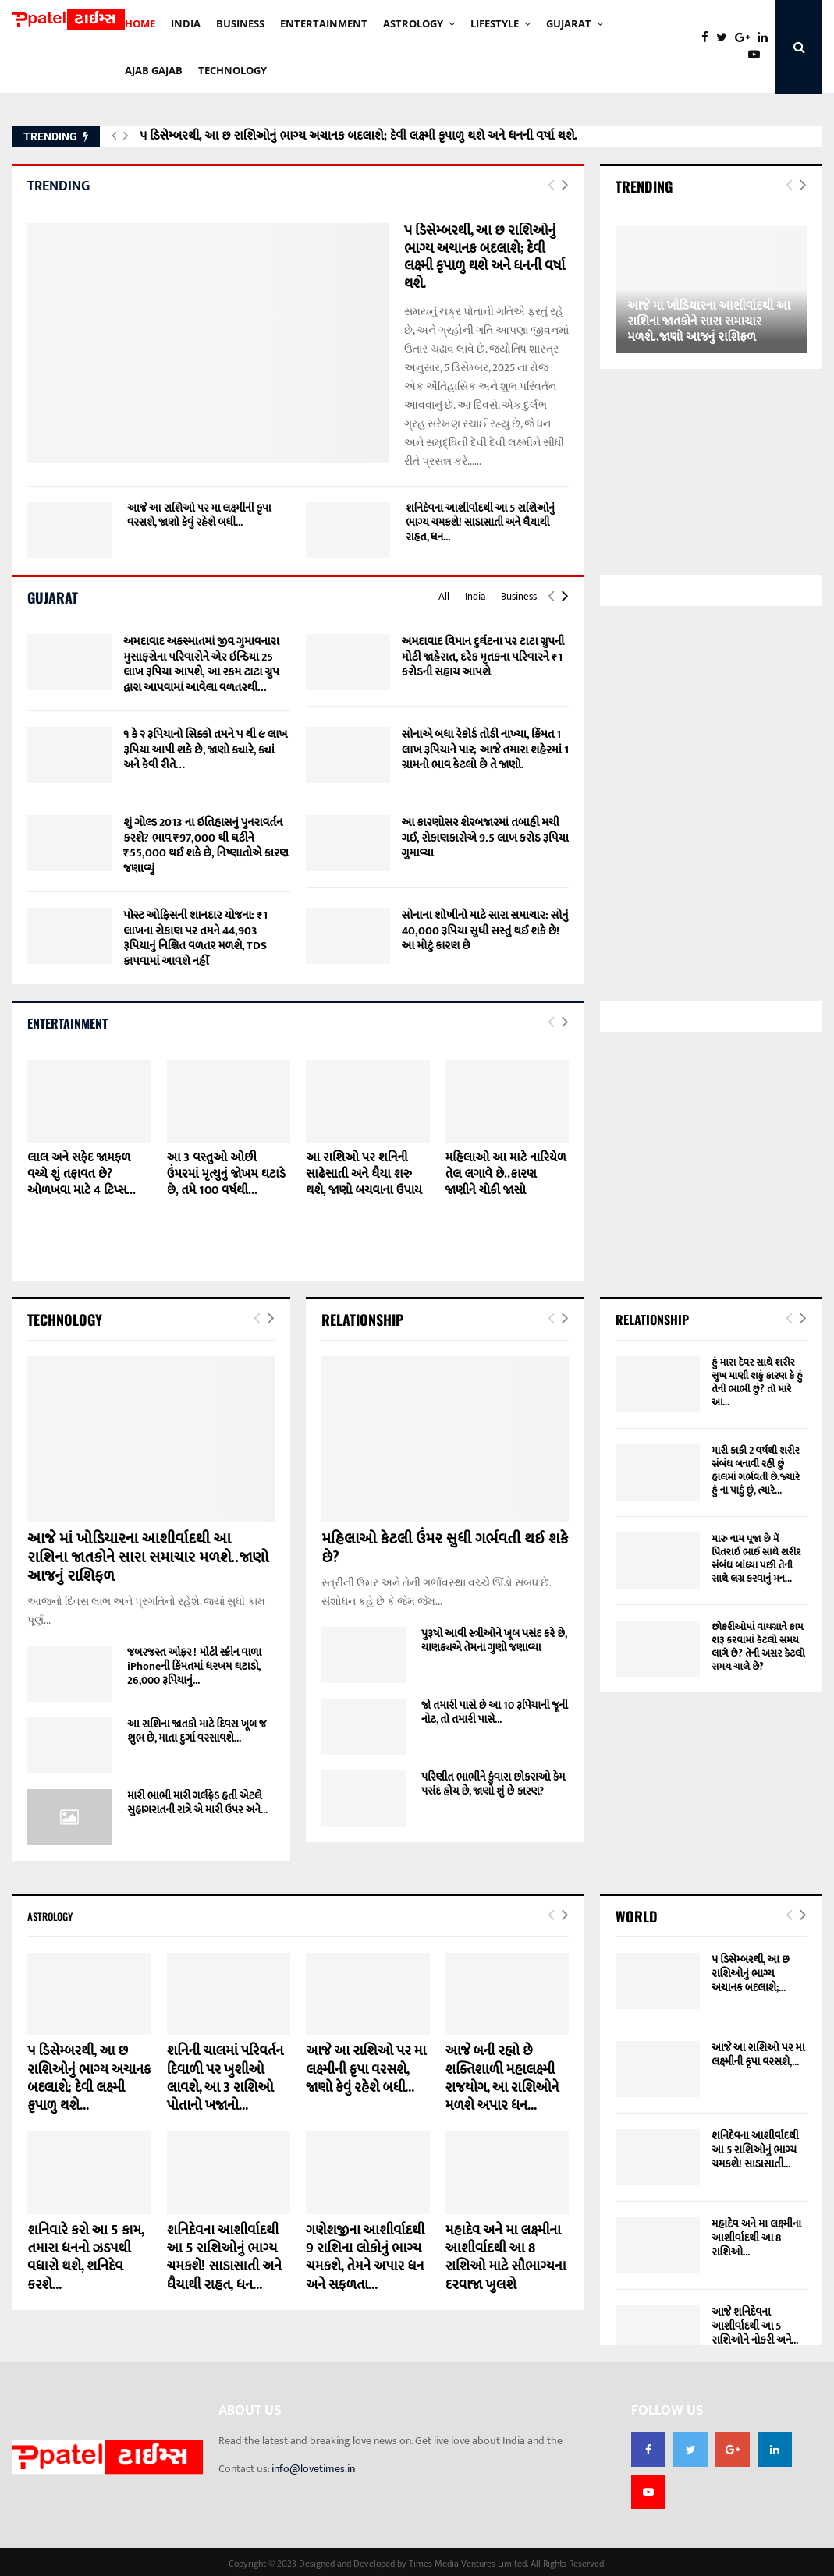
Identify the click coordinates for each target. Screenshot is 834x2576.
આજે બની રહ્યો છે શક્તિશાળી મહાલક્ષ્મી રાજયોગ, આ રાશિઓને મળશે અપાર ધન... (502, 2078)
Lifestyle (494, 23)
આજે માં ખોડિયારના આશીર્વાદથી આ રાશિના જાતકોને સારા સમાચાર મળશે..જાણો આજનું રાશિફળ (708, 322)
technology (232, 70)
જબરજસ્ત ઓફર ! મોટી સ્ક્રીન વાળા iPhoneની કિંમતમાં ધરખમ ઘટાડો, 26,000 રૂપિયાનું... (194, 1666)
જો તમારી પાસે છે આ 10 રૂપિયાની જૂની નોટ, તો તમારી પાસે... (494, 1712)
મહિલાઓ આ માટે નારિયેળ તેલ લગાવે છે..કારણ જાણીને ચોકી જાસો (505, 1174)
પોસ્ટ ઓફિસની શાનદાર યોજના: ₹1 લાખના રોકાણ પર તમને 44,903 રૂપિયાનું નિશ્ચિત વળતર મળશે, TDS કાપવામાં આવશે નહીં (195, 938)
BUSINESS (240, 23)
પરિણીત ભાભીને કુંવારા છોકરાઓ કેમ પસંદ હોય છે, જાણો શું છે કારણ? (493, 1784)
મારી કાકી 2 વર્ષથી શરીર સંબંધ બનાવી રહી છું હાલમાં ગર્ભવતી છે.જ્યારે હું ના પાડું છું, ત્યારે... (756, 1470)
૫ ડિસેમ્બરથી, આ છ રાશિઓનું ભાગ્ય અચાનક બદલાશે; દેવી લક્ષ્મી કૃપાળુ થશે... (89, 2078)
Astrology (413, 23)
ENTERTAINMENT (323, 23)
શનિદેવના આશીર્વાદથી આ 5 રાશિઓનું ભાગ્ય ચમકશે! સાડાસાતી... (755, 2150)
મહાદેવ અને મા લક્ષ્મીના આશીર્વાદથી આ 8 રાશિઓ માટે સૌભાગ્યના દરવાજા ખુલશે (505, 2258)
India (475, 596)
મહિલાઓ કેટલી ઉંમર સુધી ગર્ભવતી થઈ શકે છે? (444, 1548)
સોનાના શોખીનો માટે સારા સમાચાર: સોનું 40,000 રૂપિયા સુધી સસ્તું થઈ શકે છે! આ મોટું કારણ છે (485, 930)
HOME (140, 23)
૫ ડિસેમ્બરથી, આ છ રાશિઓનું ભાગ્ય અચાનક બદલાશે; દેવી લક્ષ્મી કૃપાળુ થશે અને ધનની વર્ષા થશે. (358, 136)
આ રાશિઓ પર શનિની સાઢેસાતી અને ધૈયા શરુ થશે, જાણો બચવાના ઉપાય (364, 1174)
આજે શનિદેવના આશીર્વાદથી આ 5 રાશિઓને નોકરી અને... (755, 2326)
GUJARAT (568, 23)
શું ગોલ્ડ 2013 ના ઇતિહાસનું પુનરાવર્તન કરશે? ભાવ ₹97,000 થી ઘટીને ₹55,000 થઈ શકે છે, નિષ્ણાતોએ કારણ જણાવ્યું (206, 845)
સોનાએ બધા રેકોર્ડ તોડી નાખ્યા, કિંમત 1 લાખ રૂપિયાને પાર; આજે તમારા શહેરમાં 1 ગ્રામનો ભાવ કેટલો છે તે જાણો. (485, 749)
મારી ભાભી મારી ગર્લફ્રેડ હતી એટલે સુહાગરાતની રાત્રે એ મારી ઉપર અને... (197, 1803)
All (443, 596)
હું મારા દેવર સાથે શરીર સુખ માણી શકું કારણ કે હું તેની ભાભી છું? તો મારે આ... (757, 1382)
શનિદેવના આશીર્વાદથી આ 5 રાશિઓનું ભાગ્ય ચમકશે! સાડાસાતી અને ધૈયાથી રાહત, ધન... (480, 522)
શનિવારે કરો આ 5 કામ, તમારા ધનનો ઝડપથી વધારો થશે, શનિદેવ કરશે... (85, 2258)
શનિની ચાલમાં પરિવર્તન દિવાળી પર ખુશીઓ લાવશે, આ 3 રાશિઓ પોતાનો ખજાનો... (225, 2078)
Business (519, 596)
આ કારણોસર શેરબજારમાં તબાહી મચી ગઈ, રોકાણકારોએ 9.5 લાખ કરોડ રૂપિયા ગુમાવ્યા (485, 838)
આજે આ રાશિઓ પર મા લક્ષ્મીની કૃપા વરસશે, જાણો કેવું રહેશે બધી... (199, 515)
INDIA (186, 23)
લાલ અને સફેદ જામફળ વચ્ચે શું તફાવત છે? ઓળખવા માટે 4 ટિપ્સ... (81, 1174)
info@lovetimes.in (313, 2469)
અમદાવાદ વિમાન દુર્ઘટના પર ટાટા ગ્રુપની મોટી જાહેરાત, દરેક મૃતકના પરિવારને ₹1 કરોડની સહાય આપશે (483, 657)
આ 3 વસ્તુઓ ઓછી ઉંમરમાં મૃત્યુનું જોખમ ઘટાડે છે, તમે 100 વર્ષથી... (226, 1174)
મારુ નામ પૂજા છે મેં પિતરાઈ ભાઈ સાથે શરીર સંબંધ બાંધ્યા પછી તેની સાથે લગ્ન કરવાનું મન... (756, 1558)
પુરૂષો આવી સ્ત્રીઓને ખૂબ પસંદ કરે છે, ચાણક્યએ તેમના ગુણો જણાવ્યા (493, 1641)
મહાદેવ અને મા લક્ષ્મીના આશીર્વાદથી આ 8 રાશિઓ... (756, 2238)
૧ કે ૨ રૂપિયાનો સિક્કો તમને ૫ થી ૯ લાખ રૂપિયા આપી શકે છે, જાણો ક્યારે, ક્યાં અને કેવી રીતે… (205, 749)
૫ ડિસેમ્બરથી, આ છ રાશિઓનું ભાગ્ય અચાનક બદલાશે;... (751, 1974)
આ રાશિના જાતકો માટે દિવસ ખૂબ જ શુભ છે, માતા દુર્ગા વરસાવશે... (196, 1731)
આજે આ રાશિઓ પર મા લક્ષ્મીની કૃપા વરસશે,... (758, 2055)
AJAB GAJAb (154, 70)
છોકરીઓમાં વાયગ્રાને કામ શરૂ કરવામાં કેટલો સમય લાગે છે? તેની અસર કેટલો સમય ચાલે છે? (758, 1646)
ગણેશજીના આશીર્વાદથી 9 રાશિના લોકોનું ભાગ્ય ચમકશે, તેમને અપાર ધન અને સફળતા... (365, 2258)
